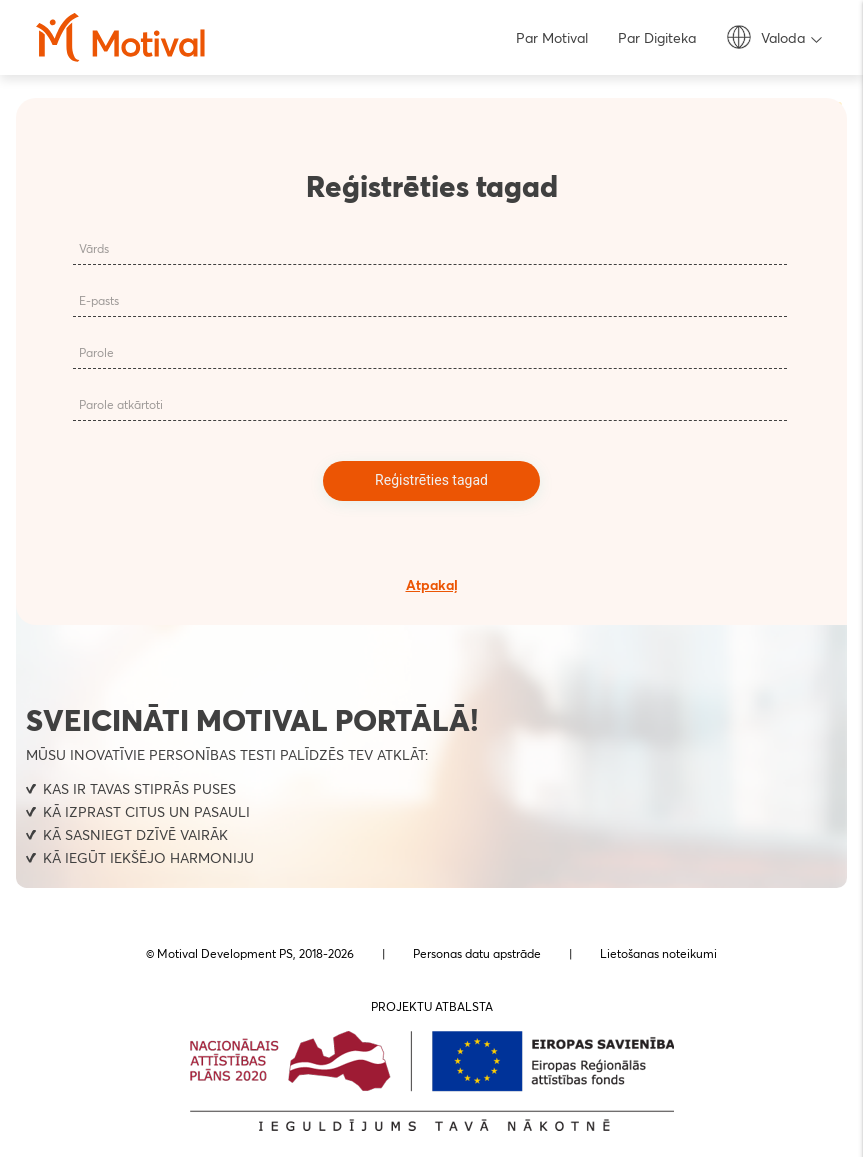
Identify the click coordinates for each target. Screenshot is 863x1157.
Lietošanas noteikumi (658, 953)
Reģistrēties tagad (431, 480)
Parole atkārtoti (121, 404)
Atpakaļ (432, 585)
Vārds (94, 248)
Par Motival (552, 38)
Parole (96, 352)
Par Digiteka (657, 38)
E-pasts (99, 300)
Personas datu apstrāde (477, 953)
